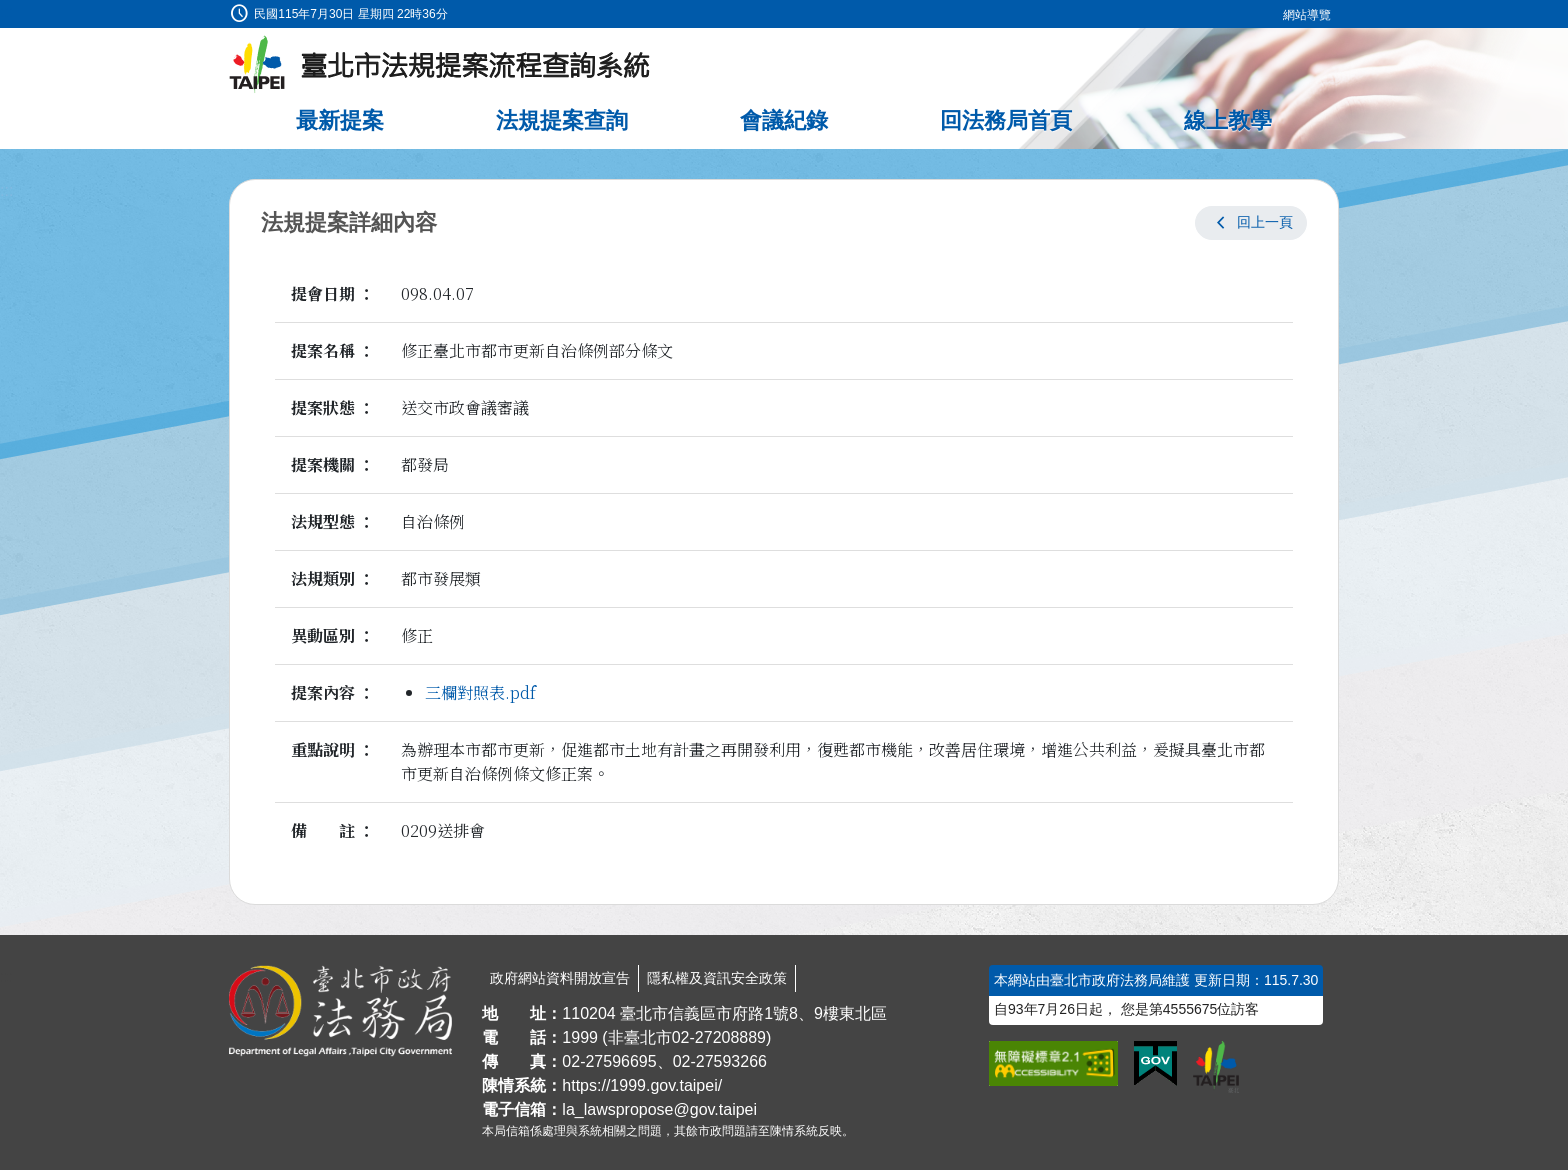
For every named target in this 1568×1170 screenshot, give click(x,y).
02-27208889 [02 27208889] (719, 1037)
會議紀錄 (784, 120)
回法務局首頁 (1006, 120)
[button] (1251, 223)
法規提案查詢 (562, 120)
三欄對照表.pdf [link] (480, 692)
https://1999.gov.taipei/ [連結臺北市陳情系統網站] (642, 1085)
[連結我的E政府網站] (1155, 1064)
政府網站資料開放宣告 (560, 978)
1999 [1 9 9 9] (580, 1037)
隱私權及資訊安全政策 (717, 978)
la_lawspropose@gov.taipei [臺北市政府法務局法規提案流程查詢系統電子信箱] (659, 1109)
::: (6, 11)
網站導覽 (1307, 15)
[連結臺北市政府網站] (1216, 1067)
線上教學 (1228, 120)
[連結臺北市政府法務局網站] (340, 1011)
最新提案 (340, 120)
